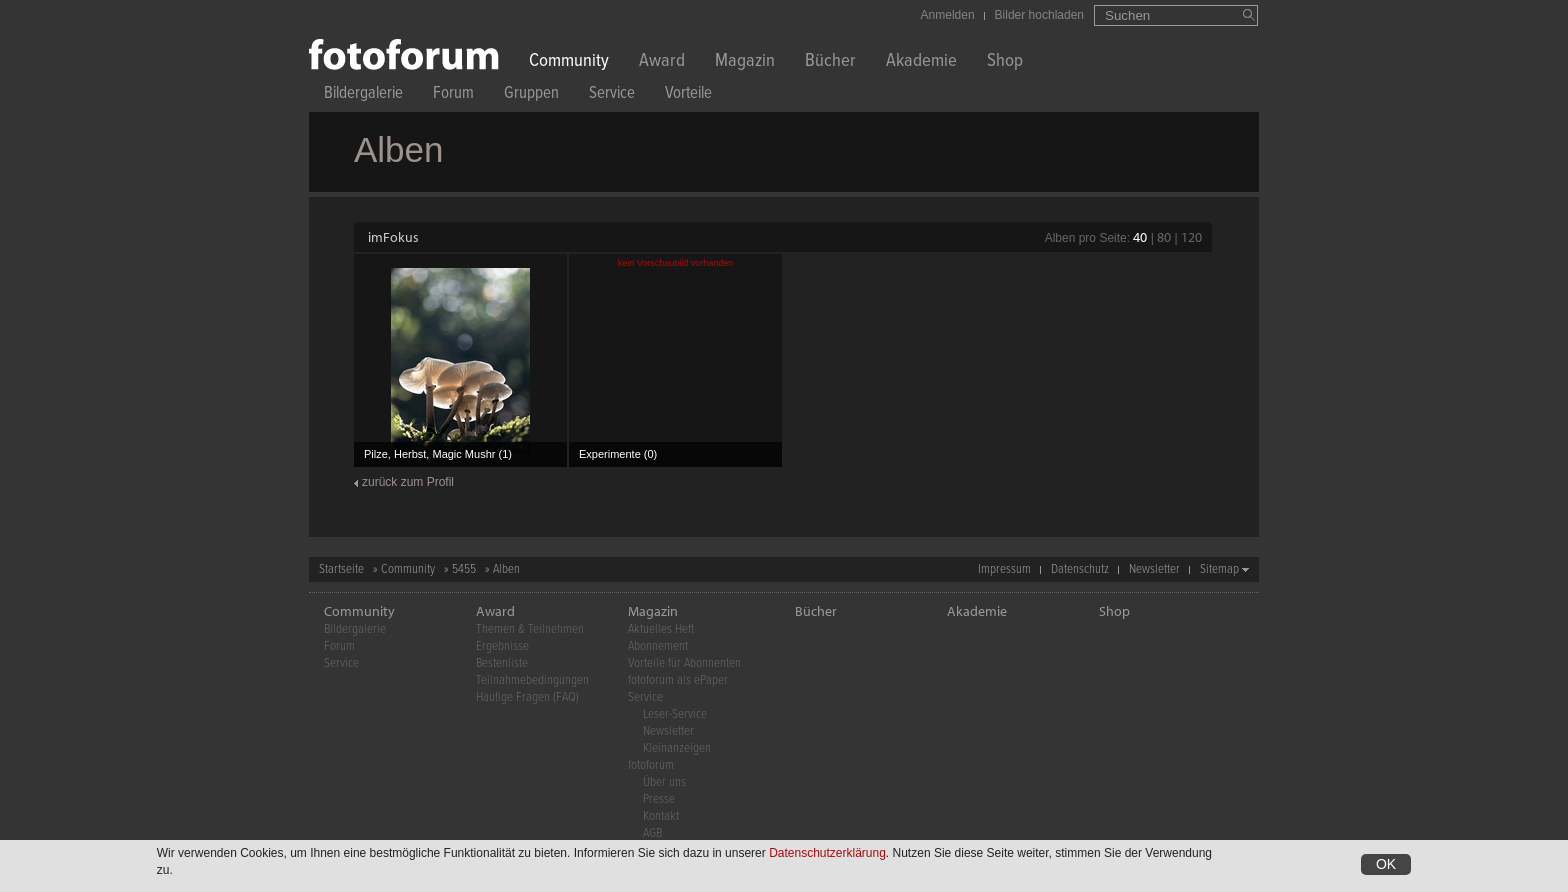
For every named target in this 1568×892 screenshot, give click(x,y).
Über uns (664, 782)
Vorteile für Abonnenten (684, 663)
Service (612, 95)
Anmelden (948, 15)
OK (1386, 865)
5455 (464, 569)
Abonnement (658, 646)
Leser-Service (675, 714)
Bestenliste (502, 663)
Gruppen (531, 95)
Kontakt (661, 816)
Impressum (1004, 569)
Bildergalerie (363, 95)
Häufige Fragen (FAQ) (527, 697)
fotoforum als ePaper (678, 680)
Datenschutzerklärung (827, 854)
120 (1191, 237)
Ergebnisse (502, 646)
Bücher (830, 62)
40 (1140, 237)
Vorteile (688, 95)
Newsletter (1154, 569)
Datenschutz (1080, 569)
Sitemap (1219, 569)
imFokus (393, 237)
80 (1164, 237)
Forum (453, 95)
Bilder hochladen (1039, 15)
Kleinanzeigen (677, 748)
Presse (659, 799)
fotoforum (651, 765)
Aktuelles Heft (661, 629)
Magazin (745, 62)
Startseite (341, 569)
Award (662, 62)
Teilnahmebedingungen (532, 680)
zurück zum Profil (408, 482)
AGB (652, 833)
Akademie (921, 62)
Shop (1005, 62)
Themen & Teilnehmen (530, 629)
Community (569, 62)
